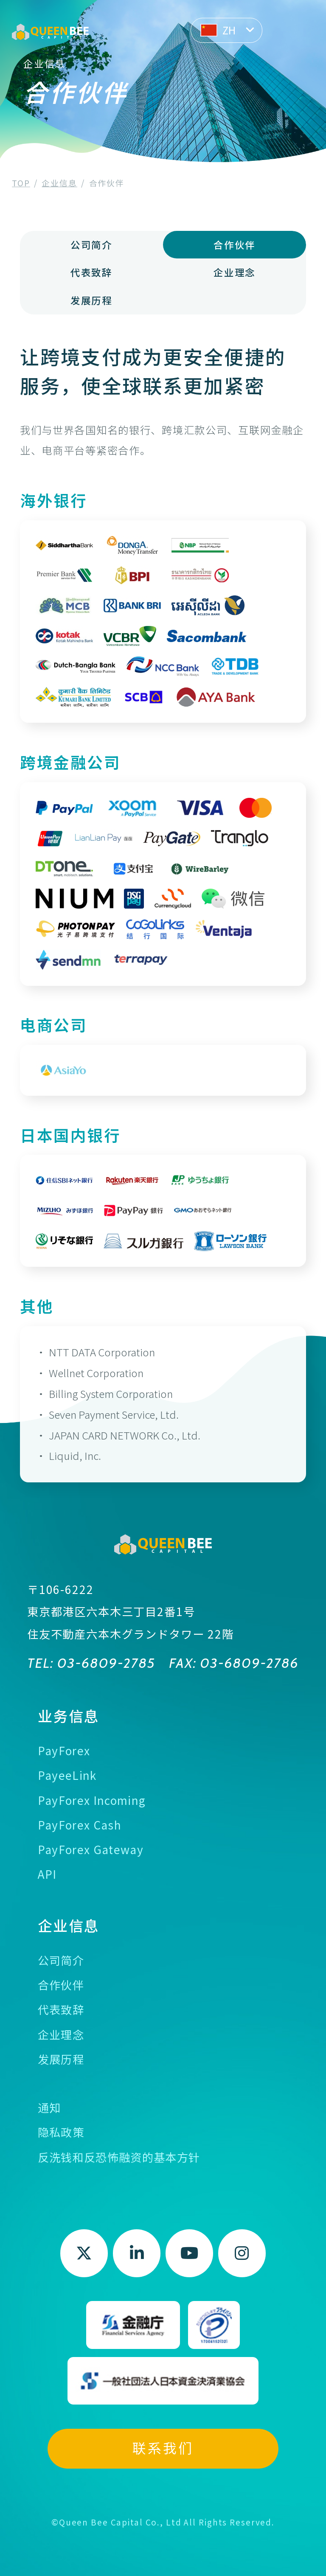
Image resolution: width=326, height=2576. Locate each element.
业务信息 (68, 1715)
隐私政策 (61, 2132)
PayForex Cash (79, 1825)
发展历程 (91, 300)
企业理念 (234, 272)
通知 (49, 2107)
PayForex (64, 1751)
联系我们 (162, 2448)
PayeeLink (67, 1775)
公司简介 (91, 244)
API (47, 1874)
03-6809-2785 (105, 1663)
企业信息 (68, 1925)
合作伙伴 (61, 1985)
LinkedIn (137, 2253)
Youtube (190, 2253)
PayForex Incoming (92, 1800)
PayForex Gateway (90, 1849)
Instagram (242, 2253)
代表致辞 (91, 272)
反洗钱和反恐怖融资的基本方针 (119, 2157)
